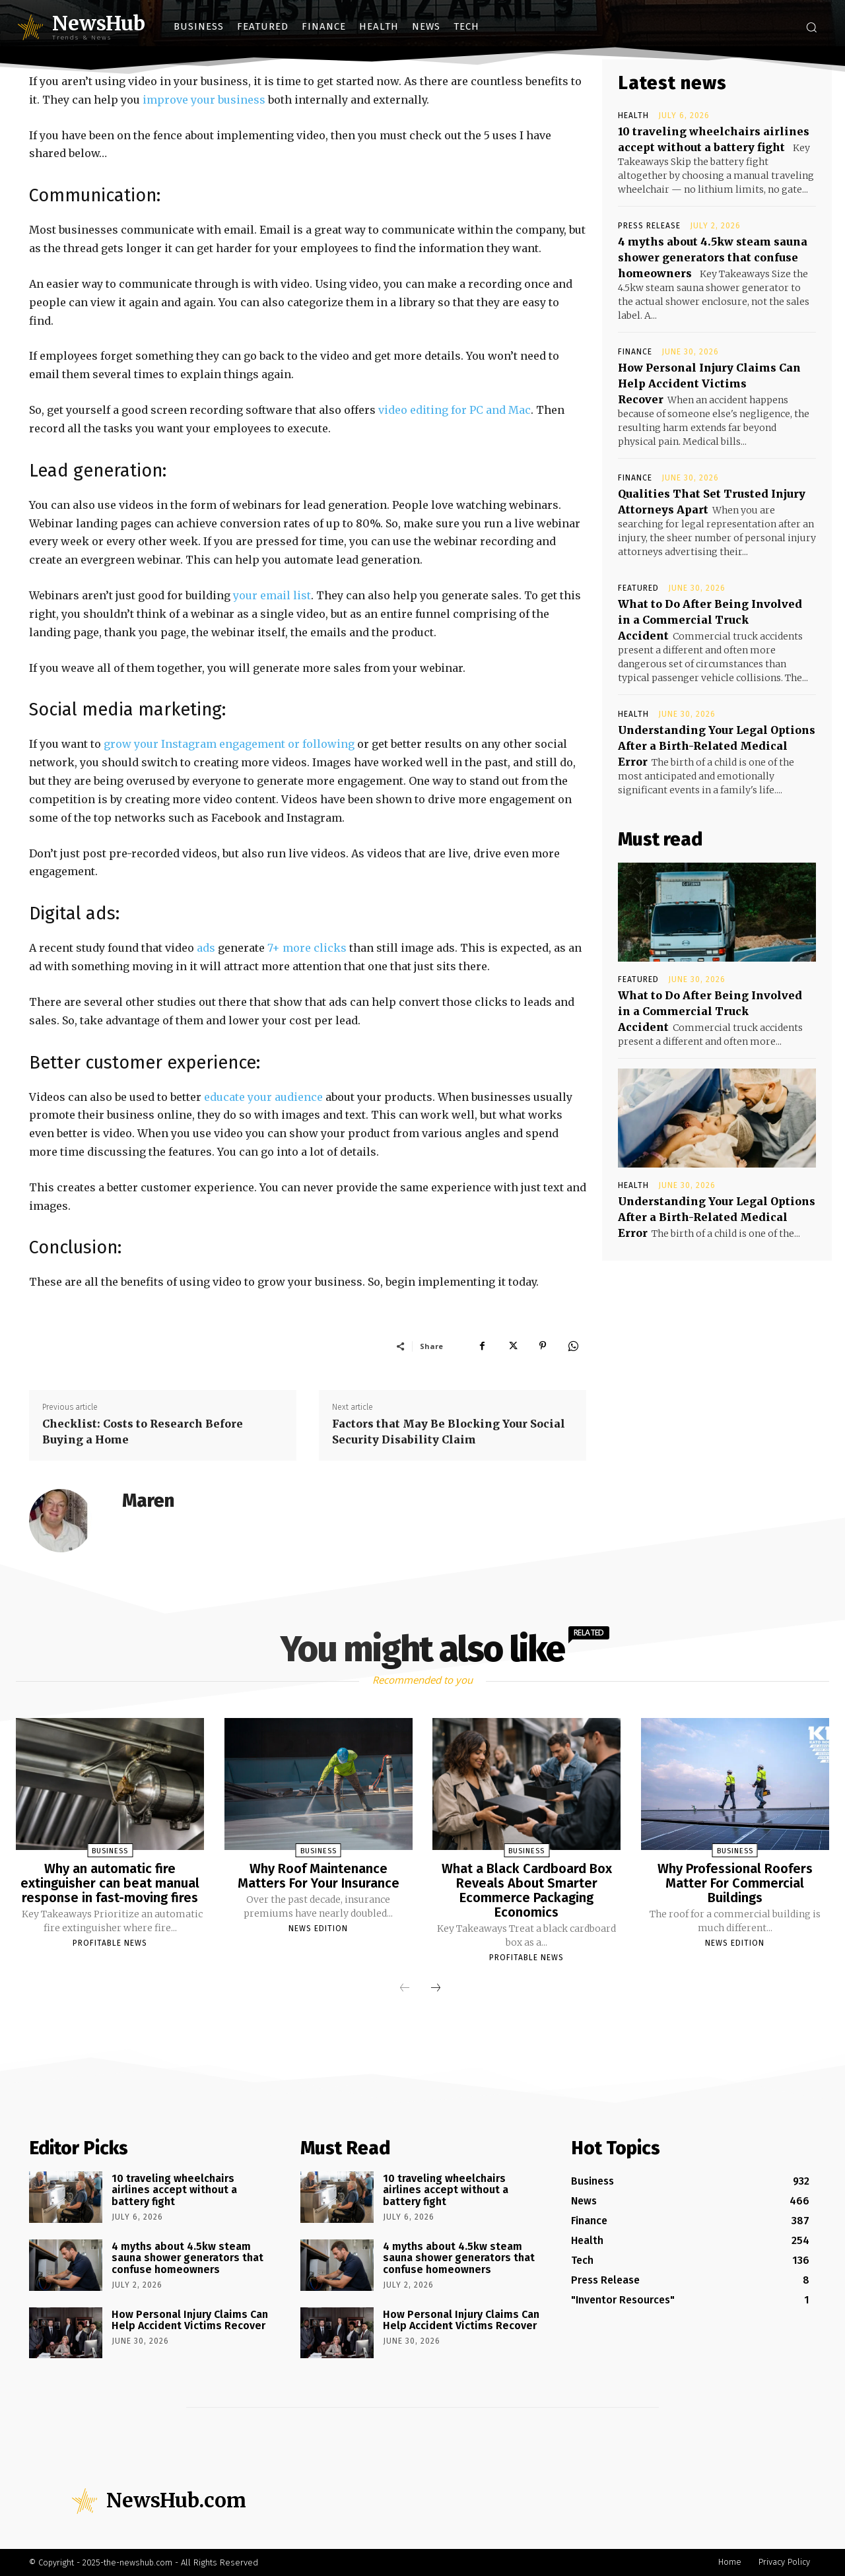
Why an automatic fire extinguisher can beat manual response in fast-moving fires (109, 1883)
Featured (638, 588)
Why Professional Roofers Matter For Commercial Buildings (735, 1883)
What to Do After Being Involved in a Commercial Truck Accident (710, 619)
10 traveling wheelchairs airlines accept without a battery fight (174, 2190)
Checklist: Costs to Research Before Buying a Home (142, 1431)
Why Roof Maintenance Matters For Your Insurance (318, 1876)
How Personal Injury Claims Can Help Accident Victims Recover (709, 383)
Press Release (649, 226)
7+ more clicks (307, 947)
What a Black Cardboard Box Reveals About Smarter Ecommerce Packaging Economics (527, 1890)
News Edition (318, 1928)
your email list (272, 595)
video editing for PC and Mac (454, 409)
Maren (148, 1500)
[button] (811, 27)
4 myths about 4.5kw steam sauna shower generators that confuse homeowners (712, 257)
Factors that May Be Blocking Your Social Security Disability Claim (448, 1431)
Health (633, 115)
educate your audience (263, 1097)
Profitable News (110, 1943)
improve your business (204, 99)
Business (110, 1851)
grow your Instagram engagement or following (229, 743)
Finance (635, 352)
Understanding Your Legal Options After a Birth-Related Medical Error (716, 745)
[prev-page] (404, 1988)
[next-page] (435, 1988)
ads (206, 947)
